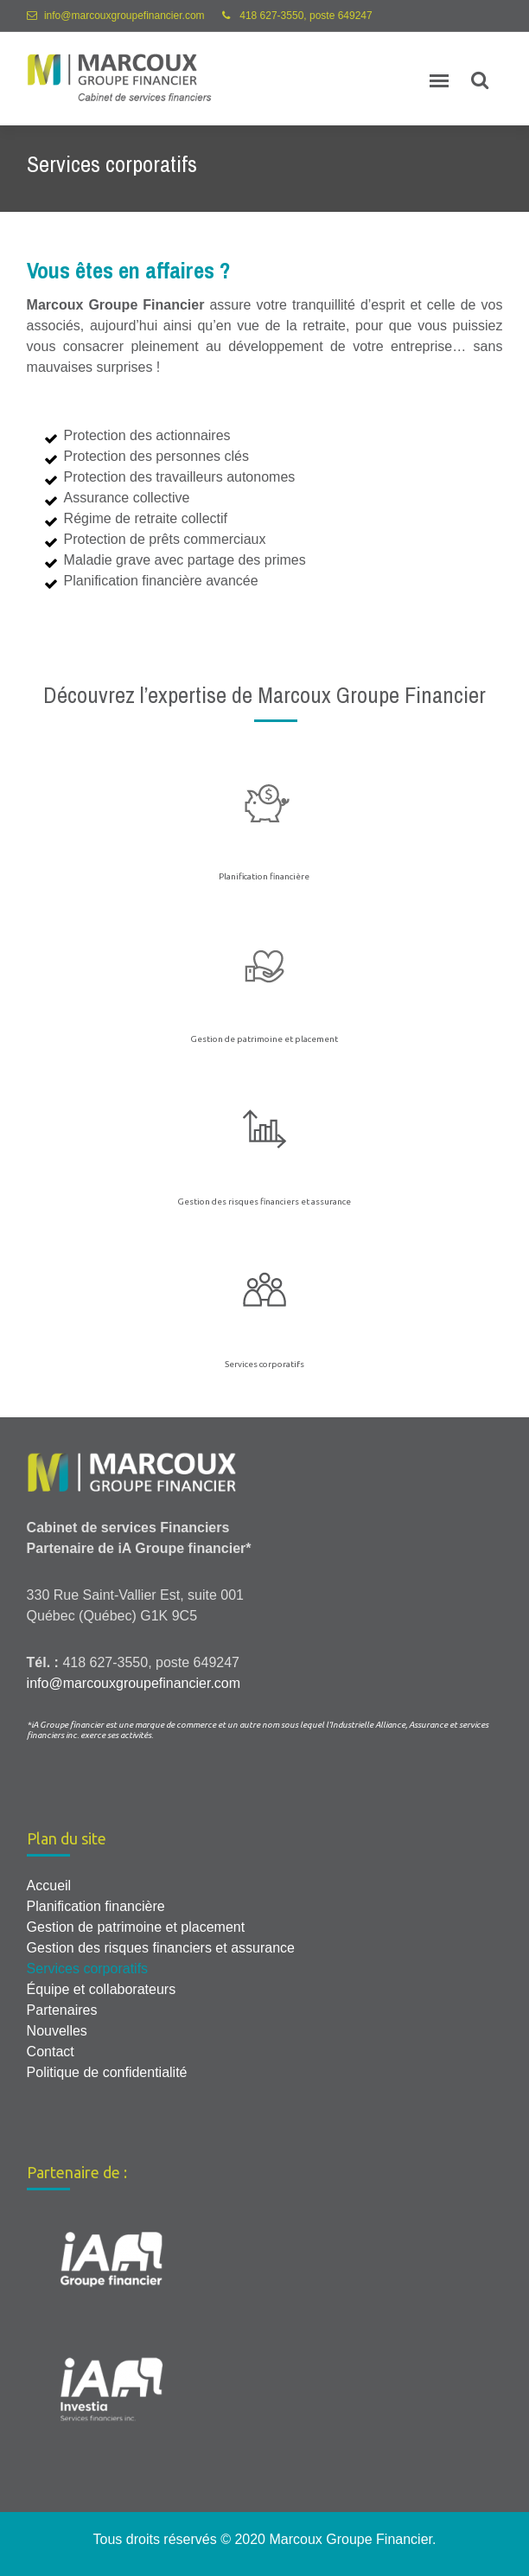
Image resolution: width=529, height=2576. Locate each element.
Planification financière (264, 876)
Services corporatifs (264, 1364)
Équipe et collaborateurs (101, 1989)
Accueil (49, 1885)
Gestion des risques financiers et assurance (264, 1201)
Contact (50, 2051)
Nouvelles (57, 2030)
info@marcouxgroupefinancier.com (124, 16)
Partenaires (62, 2010)
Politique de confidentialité (107, 2072)
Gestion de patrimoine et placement (264, 1039)
